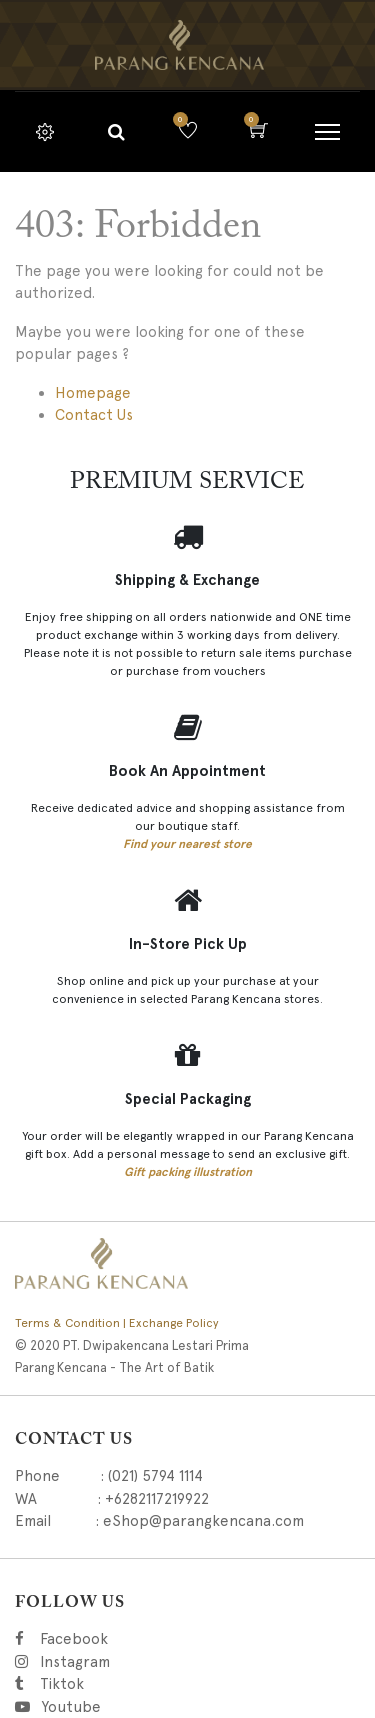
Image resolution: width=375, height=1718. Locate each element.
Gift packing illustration (188, 1172)
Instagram (176, 1662)
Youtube (70, 1707)
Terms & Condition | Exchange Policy (117, 1323)
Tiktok (151, 1684)
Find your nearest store (187, 844)
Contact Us (94, 415)
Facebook (101, 1639)
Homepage (93, 393)
